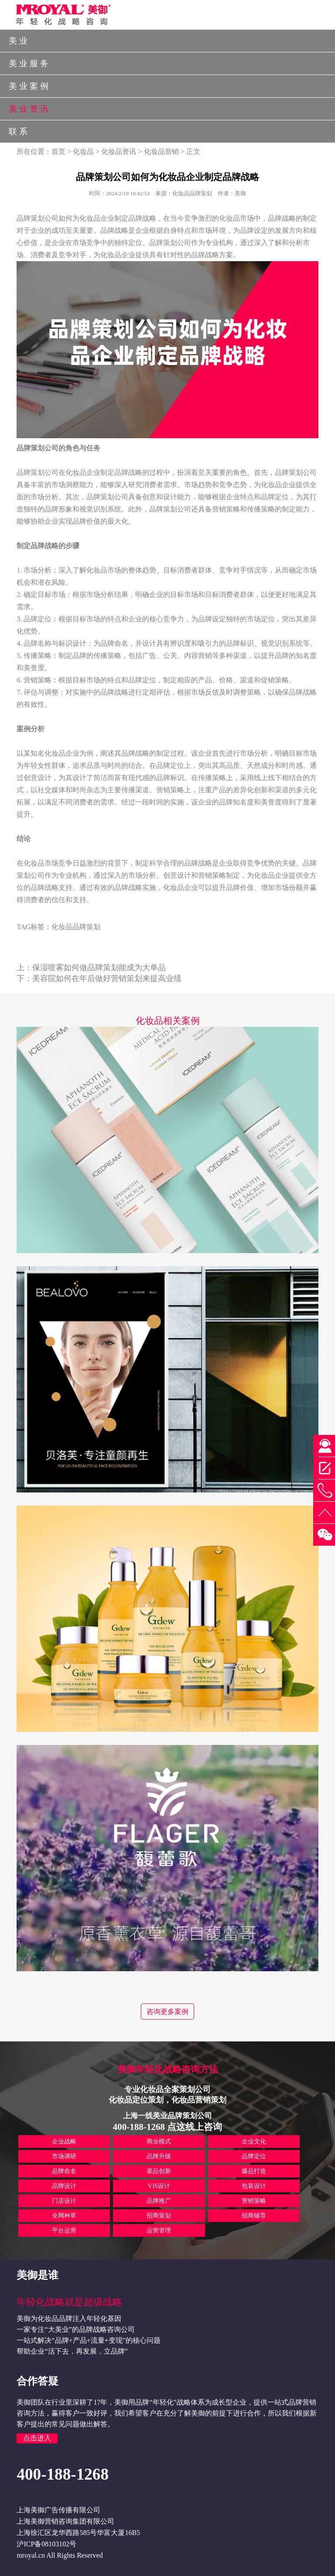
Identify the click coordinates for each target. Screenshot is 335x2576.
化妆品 (83, 151)
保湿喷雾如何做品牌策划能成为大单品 (99, 967)
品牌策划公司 (170, 242)
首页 (58, 151)
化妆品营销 (161, 151)
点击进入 (37, 2438)
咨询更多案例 (167, 2011)
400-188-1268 (63, 2474)
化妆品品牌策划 (75, 926)
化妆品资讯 (118, 151)
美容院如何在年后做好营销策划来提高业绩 (106, 978)
